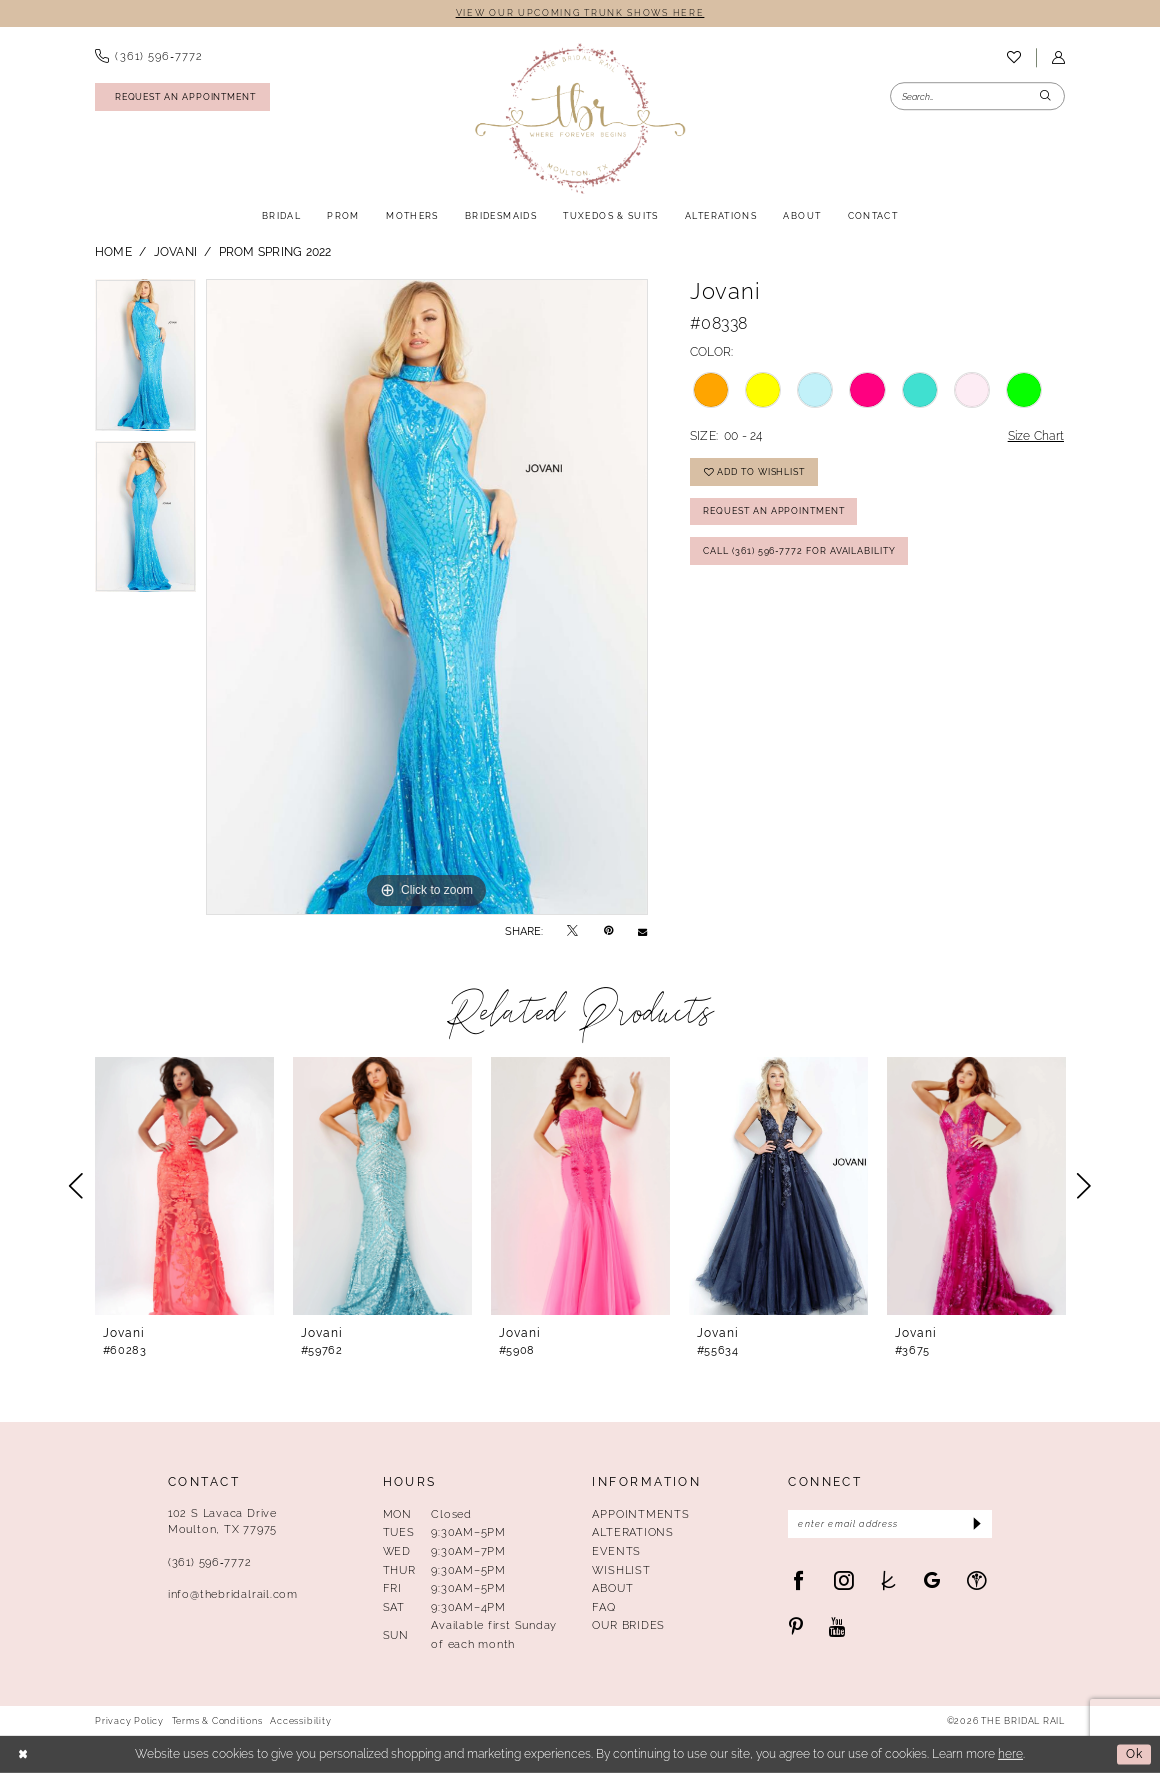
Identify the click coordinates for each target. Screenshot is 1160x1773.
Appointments (640, 1514)
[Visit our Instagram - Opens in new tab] (843, 1580)
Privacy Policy (129, 1721)
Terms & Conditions (217, 1721)
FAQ (603, 1607)
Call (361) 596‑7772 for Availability (799, 550)
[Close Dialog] (23, 1754)
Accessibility (300, 1721)
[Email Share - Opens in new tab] (642, 931)
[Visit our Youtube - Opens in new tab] (837, 1627)
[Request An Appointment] (182, 97)
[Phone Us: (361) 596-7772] (148, 57)
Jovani (175, 252)
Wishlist (621, 1570)
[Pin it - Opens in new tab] (608, 931)
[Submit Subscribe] (975, 1524)
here (1010, 1754)
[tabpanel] (145, 360)
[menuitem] (148, 57)
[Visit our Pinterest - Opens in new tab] (796, 1627)
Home (113, 252)
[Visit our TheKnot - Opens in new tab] (888, 1580)
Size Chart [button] (1036, 436)
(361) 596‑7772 (209, 1562)
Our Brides (628, 1625)
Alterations (633, 1532)
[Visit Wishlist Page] (1013, 58)
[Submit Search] (1046, 97)
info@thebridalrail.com (233, 1594)
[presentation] (184, 1186)
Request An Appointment (773, 510)
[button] (1058, 57)
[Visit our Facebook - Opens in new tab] (798, 1580)
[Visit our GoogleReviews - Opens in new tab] (932, 1580)
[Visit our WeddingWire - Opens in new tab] (976, 1580)
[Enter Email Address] (890, 1524)
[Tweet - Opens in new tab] (572, 931)
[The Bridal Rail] (580, 118)
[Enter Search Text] (977, 97)
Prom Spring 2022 (275, 252)
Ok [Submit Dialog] (1134, 1754)
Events (616, 1551)
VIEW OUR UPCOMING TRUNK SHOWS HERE (580, 12)
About (612, 1588)
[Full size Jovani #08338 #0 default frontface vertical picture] (427, 597)
